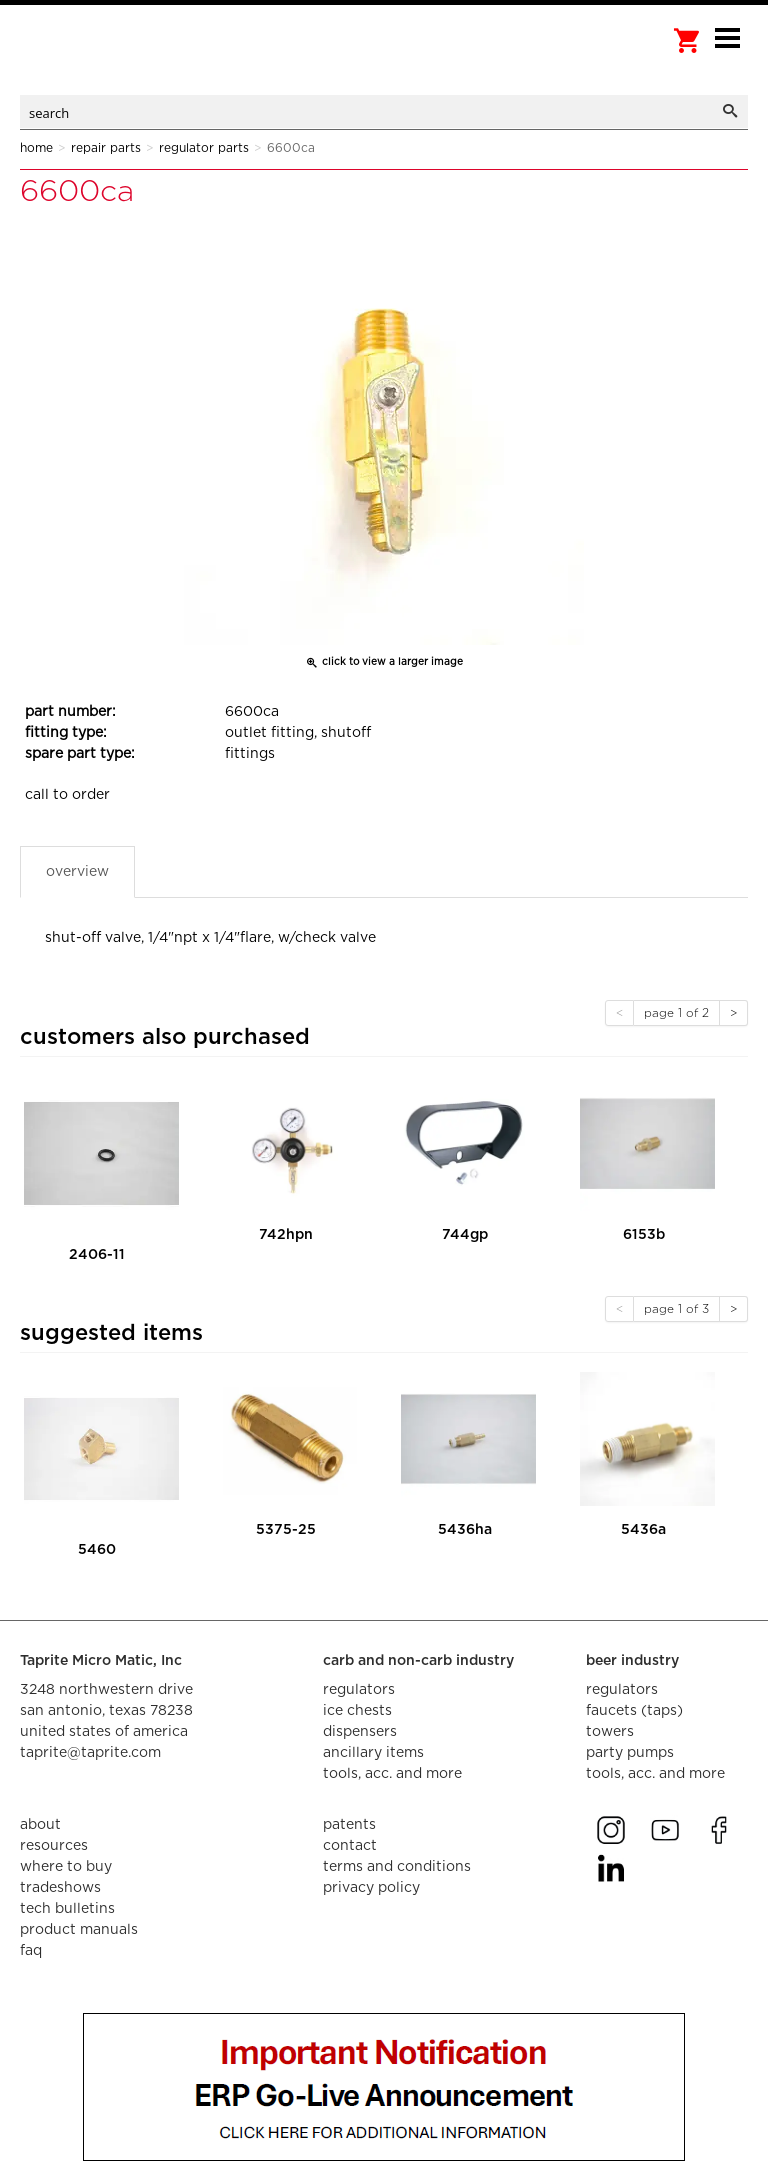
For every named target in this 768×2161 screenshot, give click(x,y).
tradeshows (60, 1888)
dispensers (360, 1732)
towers (610, 1732)
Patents (349, 1825)
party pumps (630, 1753)
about (40, 1825)
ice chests (357, 1711)
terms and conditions (397, 1867)
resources (54, 1846)
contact (350, 1846)
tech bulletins (67, 1909)
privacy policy (371, 1888)
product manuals (79, 1930)
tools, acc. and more (392, 1774)
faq (31, 1951)
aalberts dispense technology (120, 60)
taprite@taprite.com (90, 1753)
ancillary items (373, 1753)
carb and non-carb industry (418, 1661)
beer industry (632, 1661)
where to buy (66, 1867)
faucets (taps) (634, 1711)
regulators (359, 1690)
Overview (77, 872)
